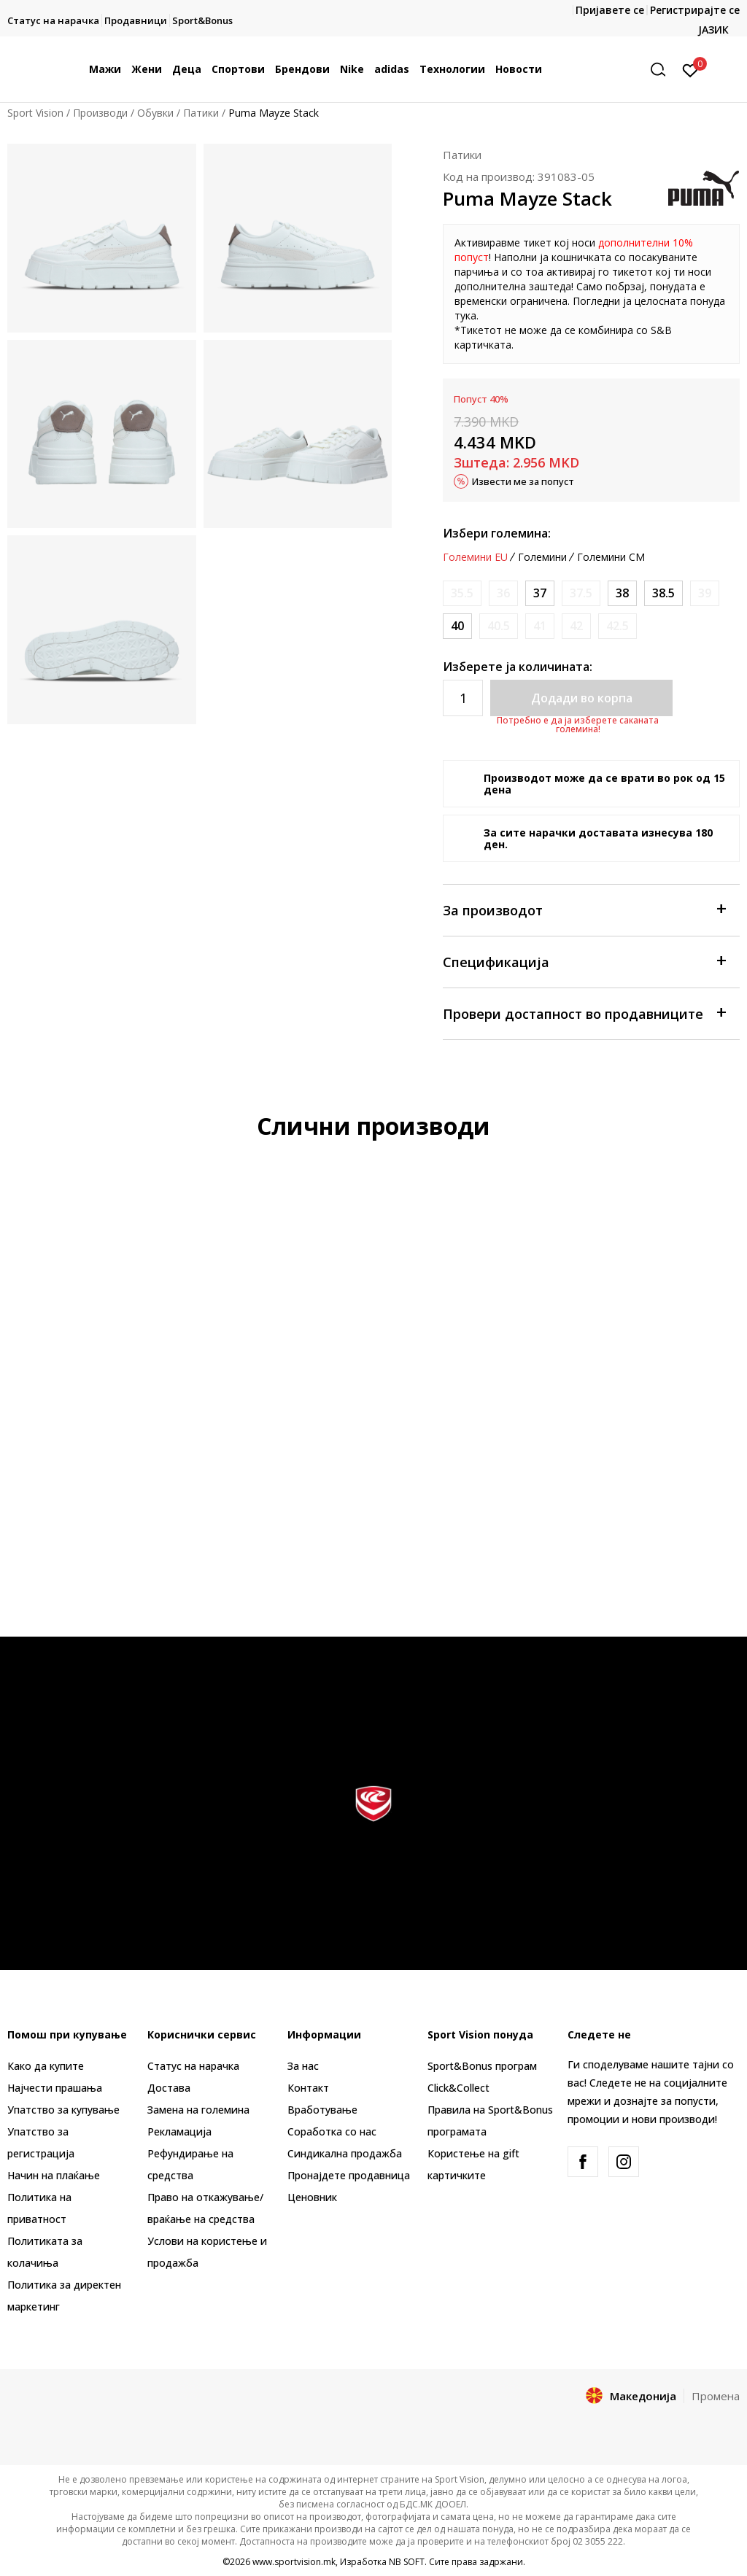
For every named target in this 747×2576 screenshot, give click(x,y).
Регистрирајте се (695, 10)
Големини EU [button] (475, 557)
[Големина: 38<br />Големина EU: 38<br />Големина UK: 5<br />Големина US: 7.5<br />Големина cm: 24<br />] (622, 593)
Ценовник (312, 2197)
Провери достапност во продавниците (584, 1013)
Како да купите (45, 2066)
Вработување (322, 2110)
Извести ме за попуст (523, 481)
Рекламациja (179, 2131)
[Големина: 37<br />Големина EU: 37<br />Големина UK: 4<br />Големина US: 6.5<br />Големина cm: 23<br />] (539, 593)
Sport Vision (35, 113)
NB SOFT (407, 2562)
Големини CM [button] (611, 557)
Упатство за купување (63, 2110)
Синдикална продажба (344, 2153)
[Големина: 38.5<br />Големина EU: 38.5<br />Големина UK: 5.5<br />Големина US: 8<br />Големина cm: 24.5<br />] (663, 593)
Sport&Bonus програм (482, 2066)
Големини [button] (542, 557)
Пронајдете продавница (348, 2175)
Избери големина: (497, 533)
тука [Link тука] (465, 315)
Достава (168, 2088)
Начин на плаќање (53, 2175)
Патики (201, 113)
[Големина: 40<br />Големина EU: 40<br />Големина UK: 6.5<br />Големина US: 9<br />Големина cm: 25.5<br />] (457, 626)
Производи (100, 113)
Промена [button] (716, 2396)
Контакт (308, 2088)
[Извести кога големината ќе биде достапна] (462, 593)
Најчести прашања (54, 2088)
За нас (303, 2066)
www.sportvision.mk (294, 2562)
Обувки (155, 113)
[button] (663, 69)
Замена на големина (198, 2110)
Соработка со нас (331, 2131)
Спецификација (584, 961)
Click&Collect (458, 2088)
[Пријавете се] (690, 69)
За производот (584, 909)
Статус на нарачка (193, 2066)
